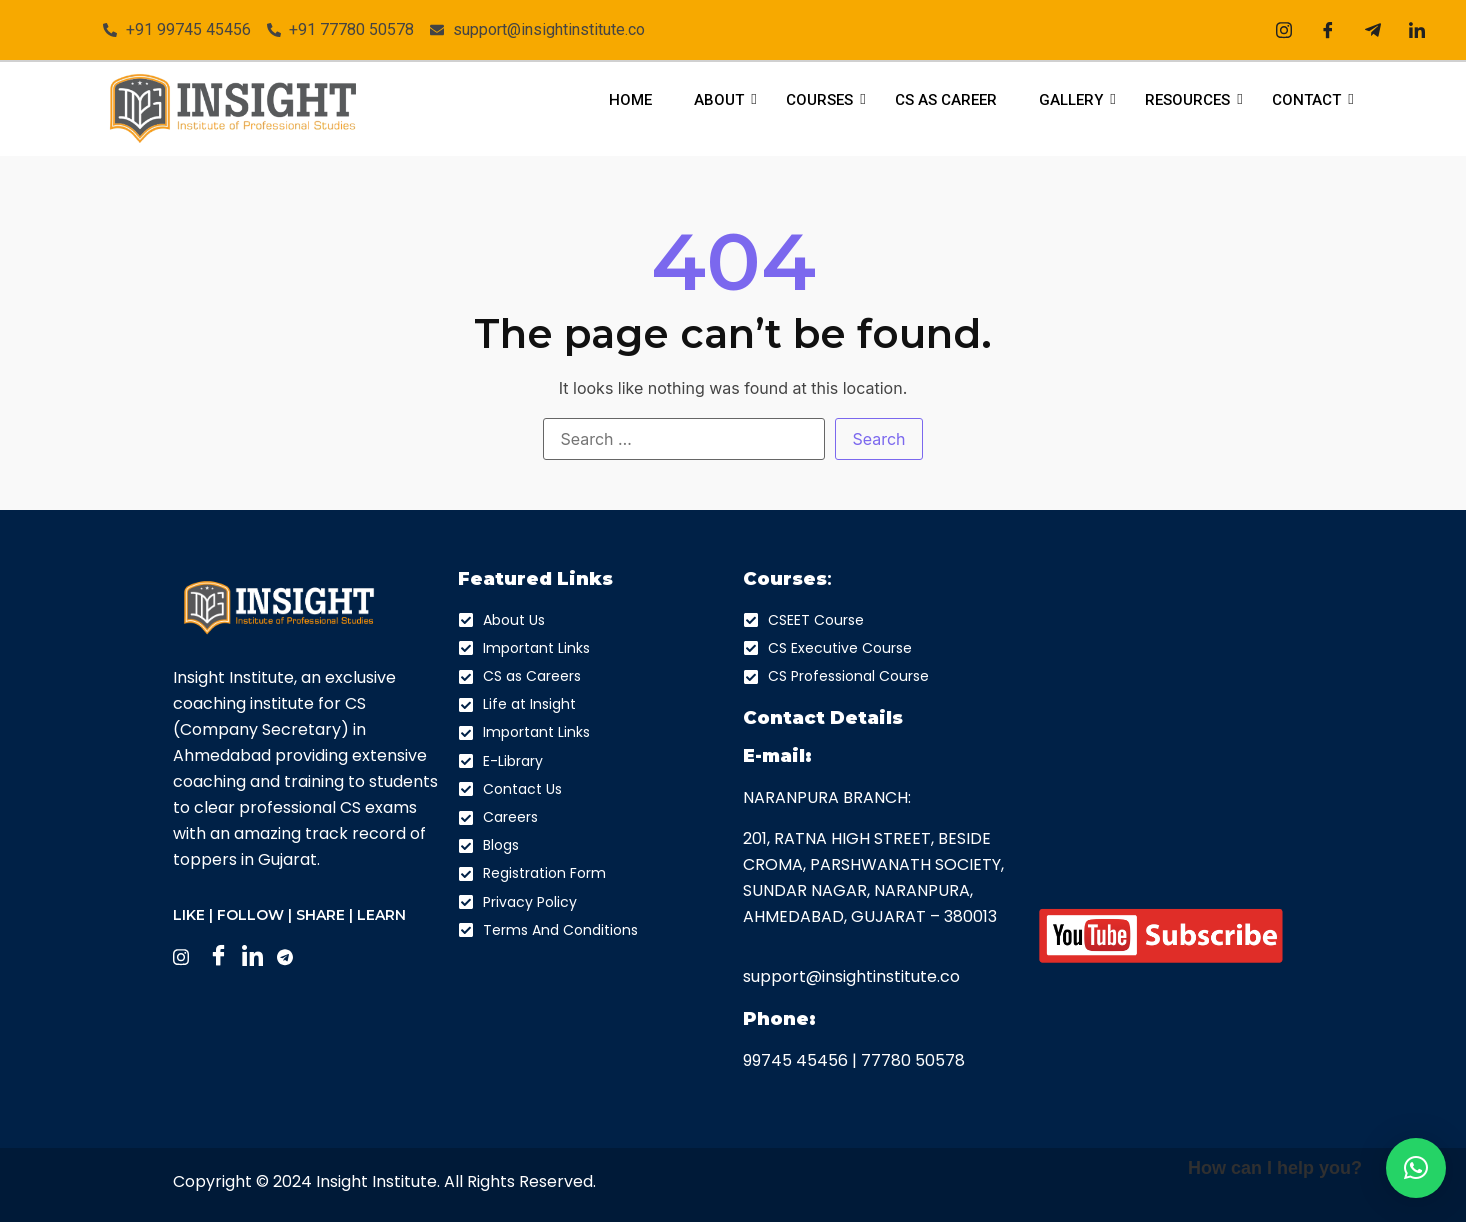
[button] (1416, 1168)
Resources (1193, 100)
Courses (825, 100)
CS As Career (946, 100)
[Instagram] (1284, 30)
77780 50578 (913, 1060)
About (724, 100)
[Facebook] (1328, 30)
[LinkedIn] (1417, 30)
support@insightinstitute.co (851, 976)
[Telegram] (1373, 30)
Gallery (1076, 100)
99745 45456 (795, 1060)
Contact (1312, 100)
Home (630, 100)
